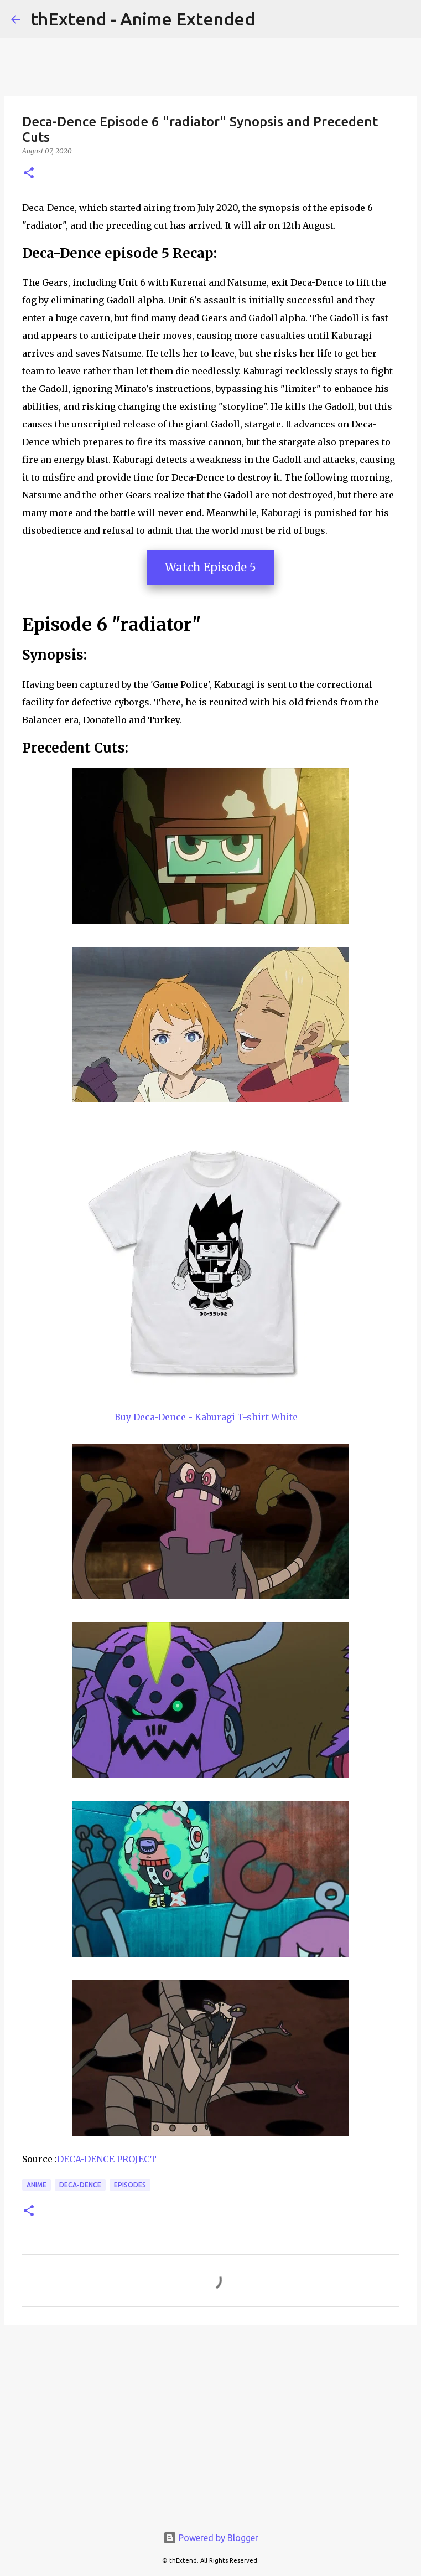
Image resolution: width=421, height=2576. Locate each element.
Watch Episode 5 (210, 567)
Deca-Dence (80, 2184)
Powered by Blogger (210, 2538)
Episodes (130, 2184)
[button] (28, 173)
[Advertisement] (210, 2418)
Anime (36, 2184)
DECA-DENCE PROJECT (107, 2159)
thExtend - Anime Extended (143, 19)
